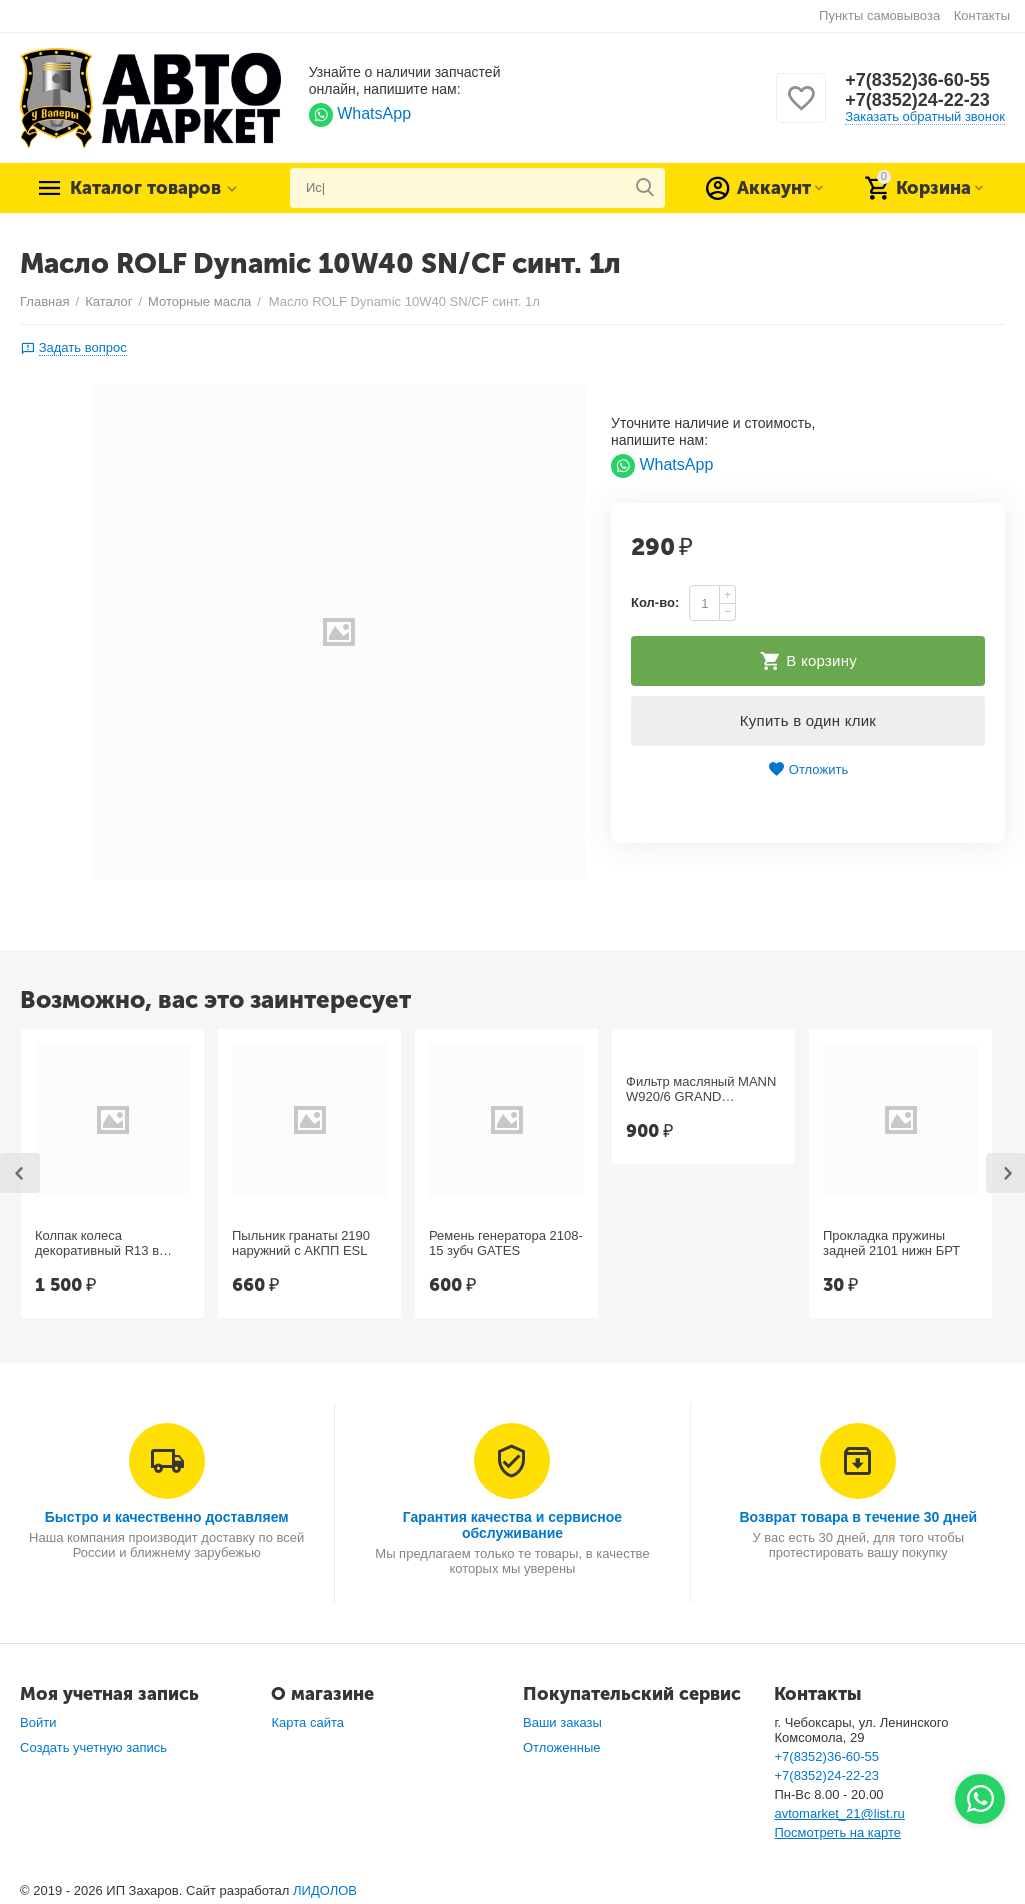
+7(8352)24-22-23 (917, 100)
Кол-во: (655, 602)
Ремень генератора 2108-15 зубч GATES (506, 1243)
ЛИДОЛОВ (325, 1890)
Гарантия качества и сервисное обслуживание (512, 1525)
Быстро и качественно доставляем (167, 1517)
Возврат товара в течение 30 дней (858, 1517)
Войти (38, 1722)
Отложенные (562, 1747)
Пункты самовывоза (879, 15)
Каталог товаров (145, 188)
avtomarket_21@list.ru (839, 1813)
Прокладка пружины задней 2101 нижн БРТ (891, 1243)
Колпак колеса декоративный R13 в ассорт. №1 (97, 1244)
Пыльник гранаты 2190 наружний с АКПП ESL (301, 1243)
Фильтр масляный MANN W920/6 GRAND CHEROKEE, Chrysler (701, 1090)
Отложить (808, 769)
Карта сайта (307, 1722)
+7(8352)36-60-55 (917, 80)
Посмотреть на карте (837, 1832)
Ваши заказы (562, 1722)
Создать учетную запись (93, 1747)
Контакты (982, 15)
